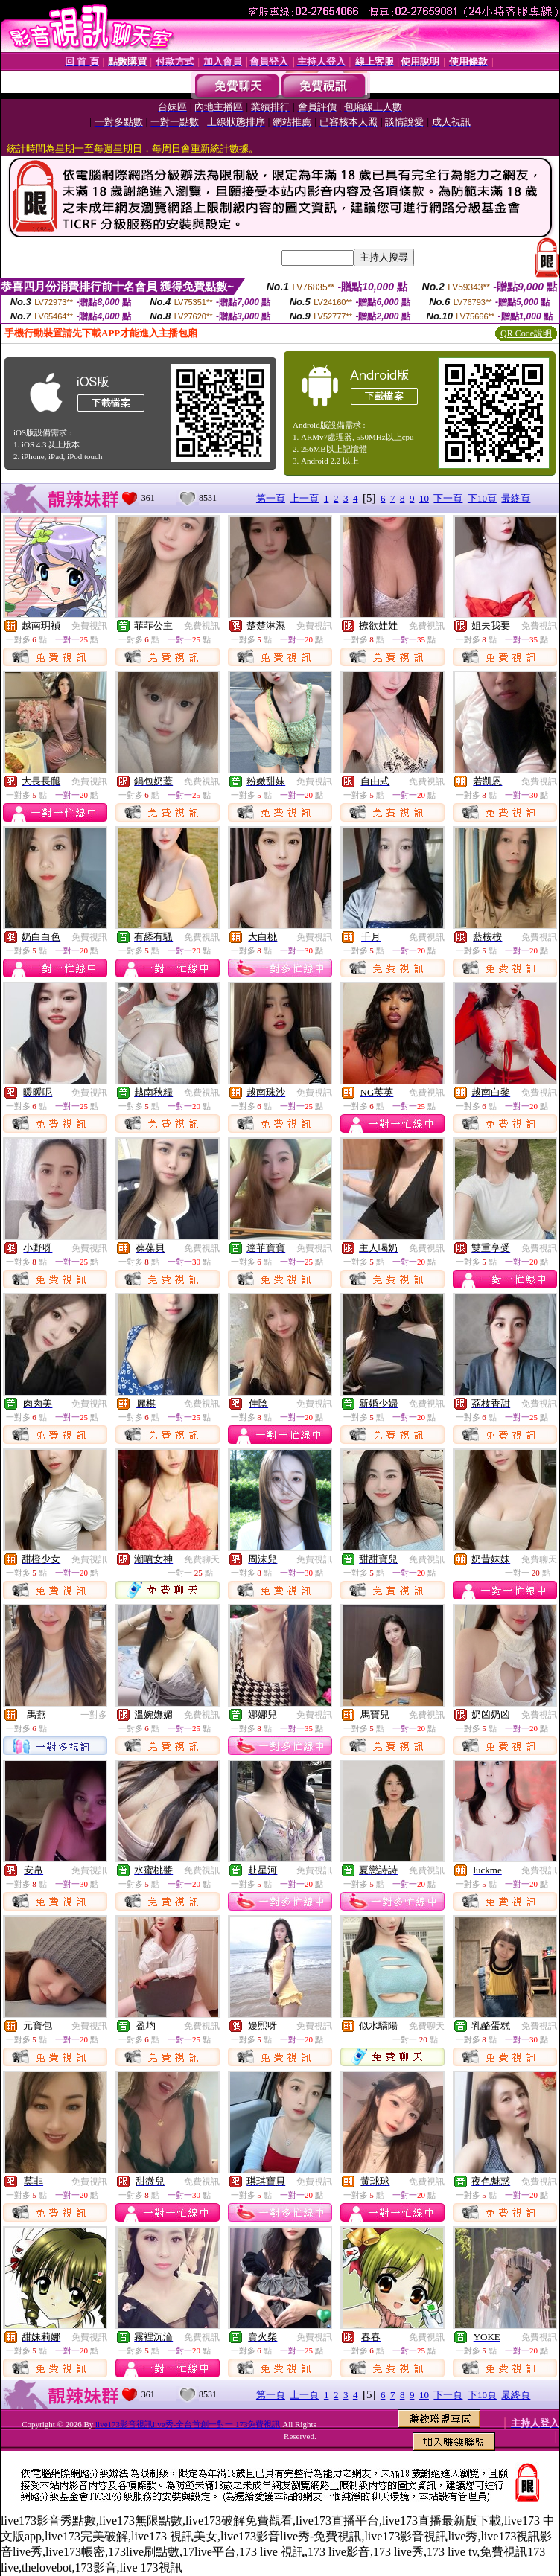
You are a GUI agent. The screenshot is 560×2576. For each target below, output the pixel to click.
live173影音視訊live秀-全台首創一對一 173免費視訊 (187, 2424)
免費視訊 (89, 626)
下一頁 (447, 498)
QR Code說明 (526, 333)
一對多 (93, 1715)
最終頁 (515, 498)
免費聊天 (202, 1559)
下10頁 (482, 498)
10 (424, 498)
